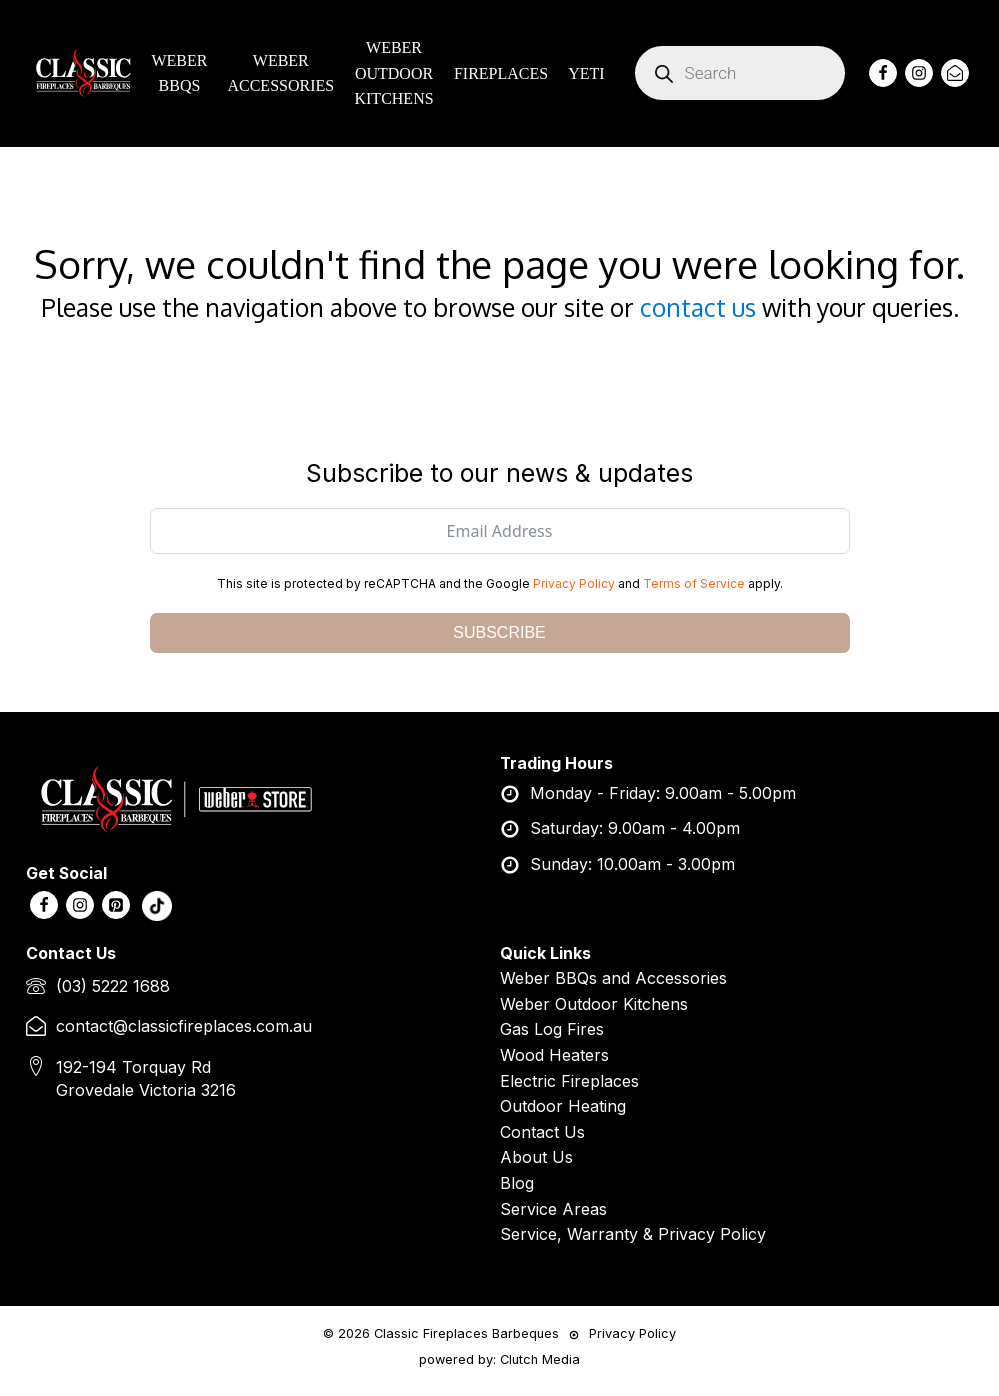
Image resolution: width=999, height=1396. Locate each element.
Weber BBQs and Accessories (613, 978)
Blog (517, 1183)
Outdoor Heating (563, 1106)
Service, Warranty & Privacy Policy (633, 1234)
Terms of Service (694, 583)
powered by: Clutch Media (499, 1359)
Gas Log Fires (552, 1029)
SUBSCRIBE (499, 632)
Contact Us (542, 1132)
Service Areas (553, 1209)
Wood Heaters (554, 1055)
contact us (698, 307)
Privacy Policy (574, 583)
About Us (536, 1157)
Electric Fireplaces (569, 1081)
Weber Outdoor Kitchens (594, 1004)
